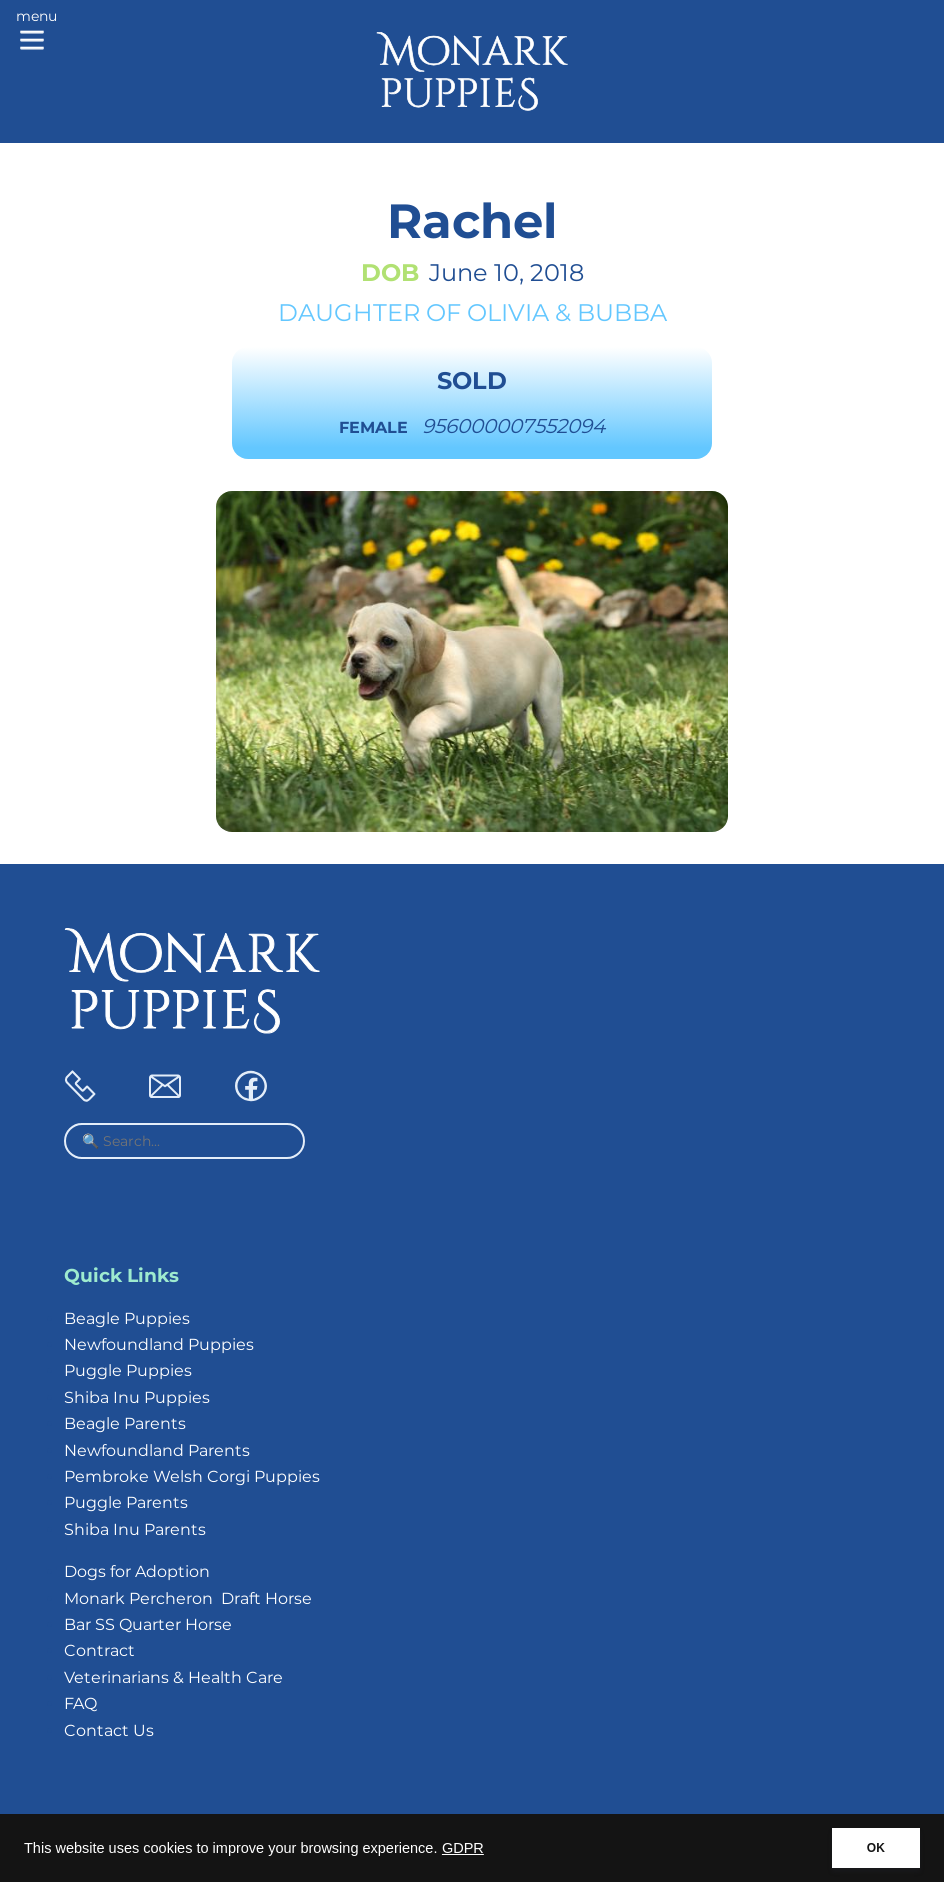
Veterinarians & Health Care (173, 1677)
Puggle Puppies (128, 1370)
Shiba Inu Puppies (137, 1397)
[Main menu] (36, 32)
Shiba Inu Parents (135, 1529)
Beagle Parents (125, 1423)
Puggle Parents (126, 1502)
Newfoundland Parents (157, 1450)
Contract (99, 1650)
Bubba (622, 312)
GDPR (463, 1848)
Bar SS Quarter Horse (148, 1624)
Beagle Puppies (127, 1318)
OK (876, 1848)
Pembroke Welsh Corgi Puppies (192, 1476)
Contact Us (109, 1730)
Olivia (508, 312)
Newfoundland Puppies (159, 1344)
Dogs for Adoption (137, 1571)
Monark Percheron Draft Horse (188, 1598)
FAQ (80, 1703)
